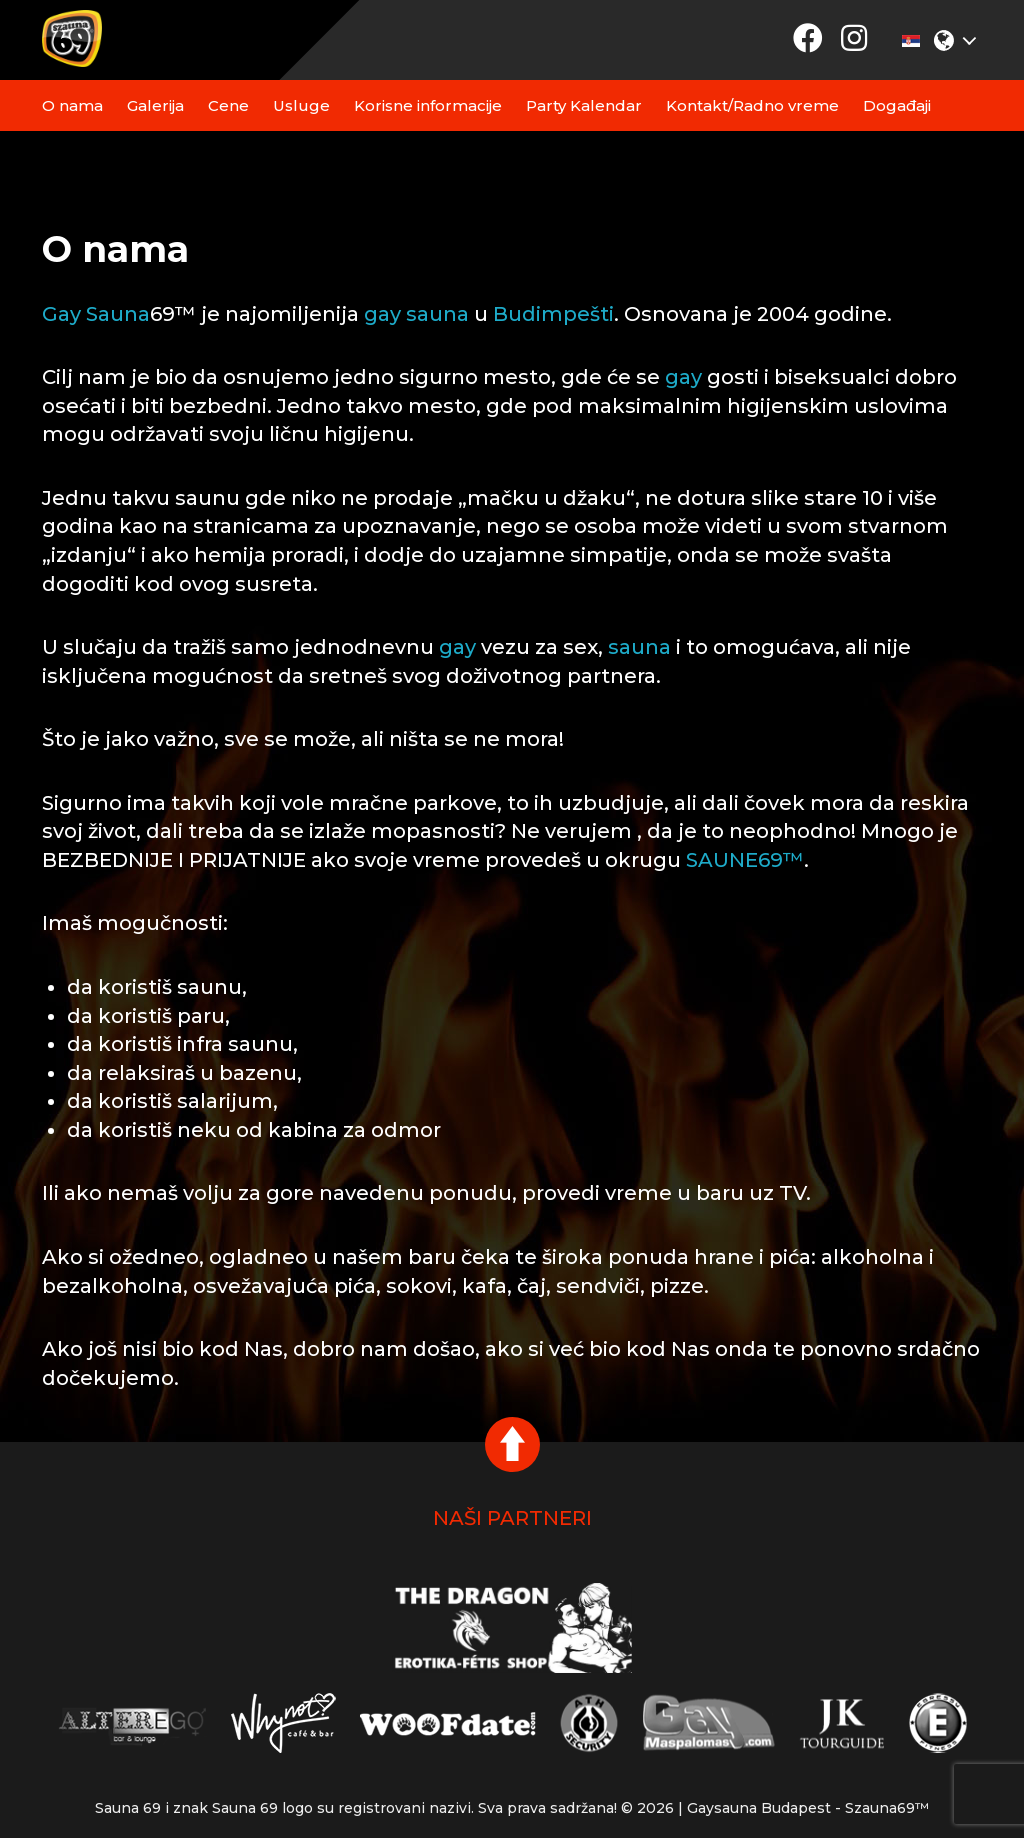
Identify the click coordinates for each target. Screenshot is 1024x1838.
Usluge (301, 105)
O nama (72, 105)
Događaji (897, 105)
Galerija (155, 105)
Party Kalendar (584, 105)
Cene (228, 105)
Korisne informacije (428, 105)
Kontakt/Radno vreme (752, 105)
